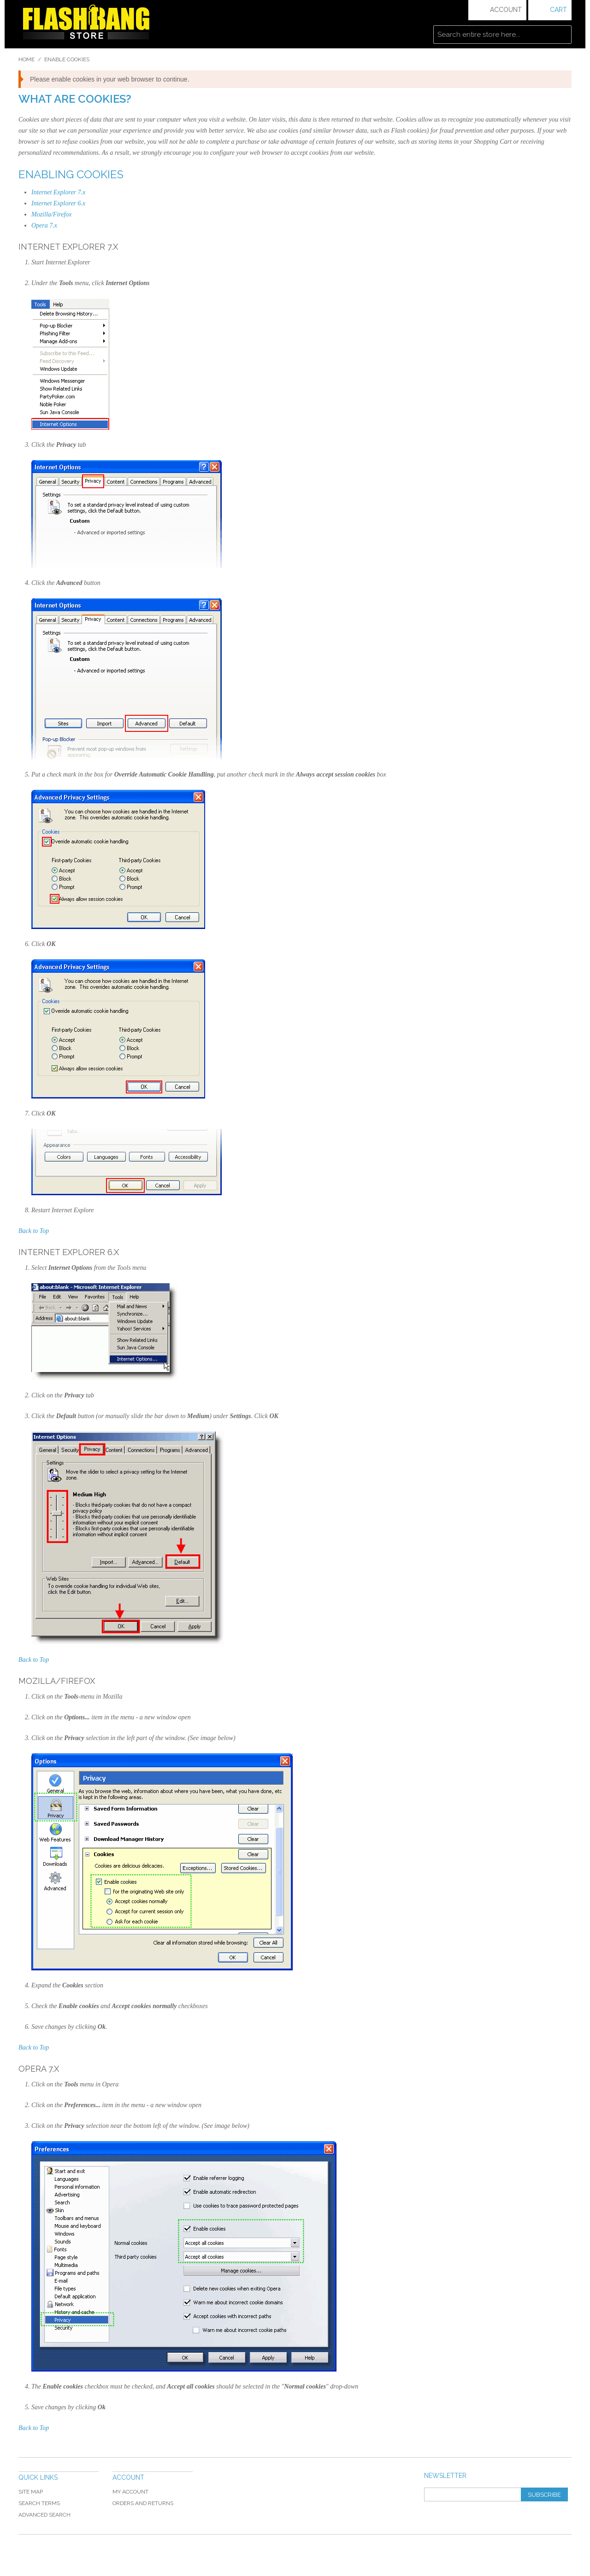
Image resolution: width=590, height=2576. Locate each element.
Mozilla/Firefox (51, 214)
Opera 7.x (44, 225)
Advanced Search (44, 2515)
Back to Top (33, 1230)
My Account (130, 2491)
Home (26, 59)
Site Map (30, 2491)
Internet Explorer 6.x (58, 203)
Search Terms (39, 2503)
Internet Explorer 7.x (58, 192)
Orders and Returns (142, 2503)
